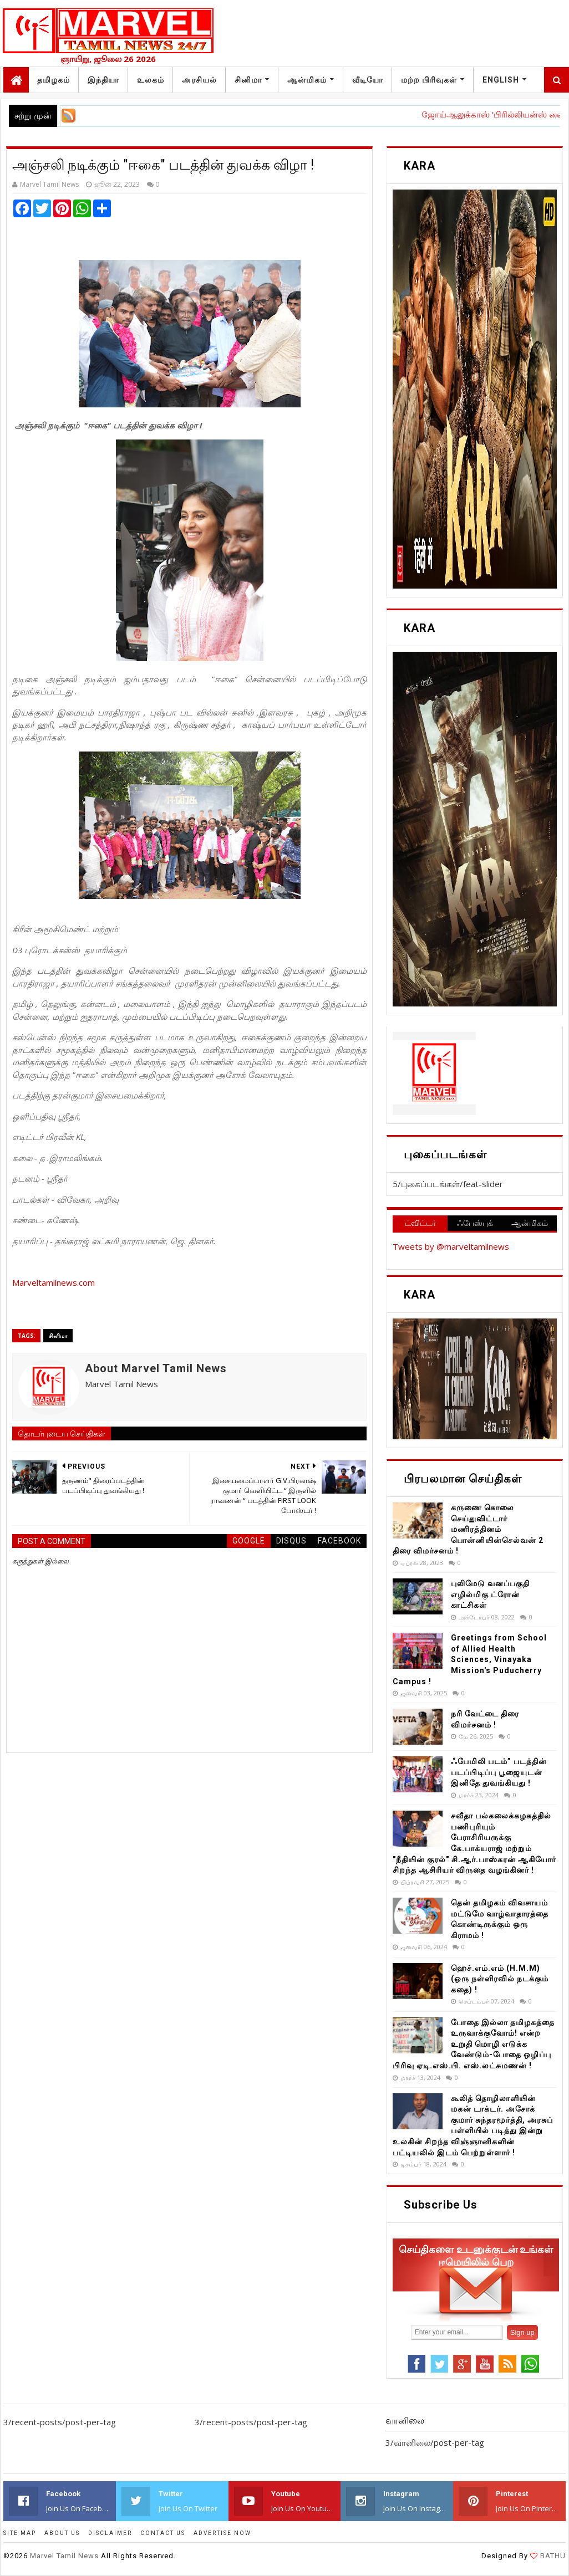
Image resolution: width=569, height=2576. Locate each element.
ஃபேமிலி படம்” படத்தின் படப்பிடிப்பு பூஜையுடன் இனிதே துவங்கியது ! (499, 1772)
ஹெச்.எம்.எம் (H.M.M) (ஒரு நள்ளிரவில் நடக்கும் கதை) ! (499, 1979)
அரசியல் (199, 79)
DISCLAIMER (110, 2533)
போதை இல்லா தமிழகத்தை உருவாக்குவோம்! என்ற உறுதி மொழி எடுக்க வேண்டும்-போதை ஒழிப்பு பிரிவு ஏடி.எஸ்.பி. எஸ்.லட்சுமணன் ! (474, 2044)
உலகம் (150, 79)
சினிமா (248, 79)
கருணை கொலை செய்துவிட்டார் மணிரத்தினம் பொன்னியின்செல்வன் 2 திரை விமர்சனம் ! (468, 1529)
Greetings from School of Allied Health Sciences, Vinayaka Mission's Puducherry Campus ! (470, 1659)
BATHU (552, 2556)
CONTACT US (162, 2533)
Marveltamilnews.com (53, 1282)
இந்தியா (103, 79)
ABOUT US (62, 2533)
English (500, 79)
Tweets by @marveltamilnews (451, 1246)
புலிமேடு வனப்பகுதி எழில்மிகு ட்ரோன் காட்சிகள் (490, 1594)
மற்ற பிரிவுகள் (429, 79)
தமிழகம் (53, 79)
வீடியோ (367, 79)
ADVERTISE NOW (222, 2533)
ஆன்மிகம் (307, 79)
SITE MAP (19, 2533)
